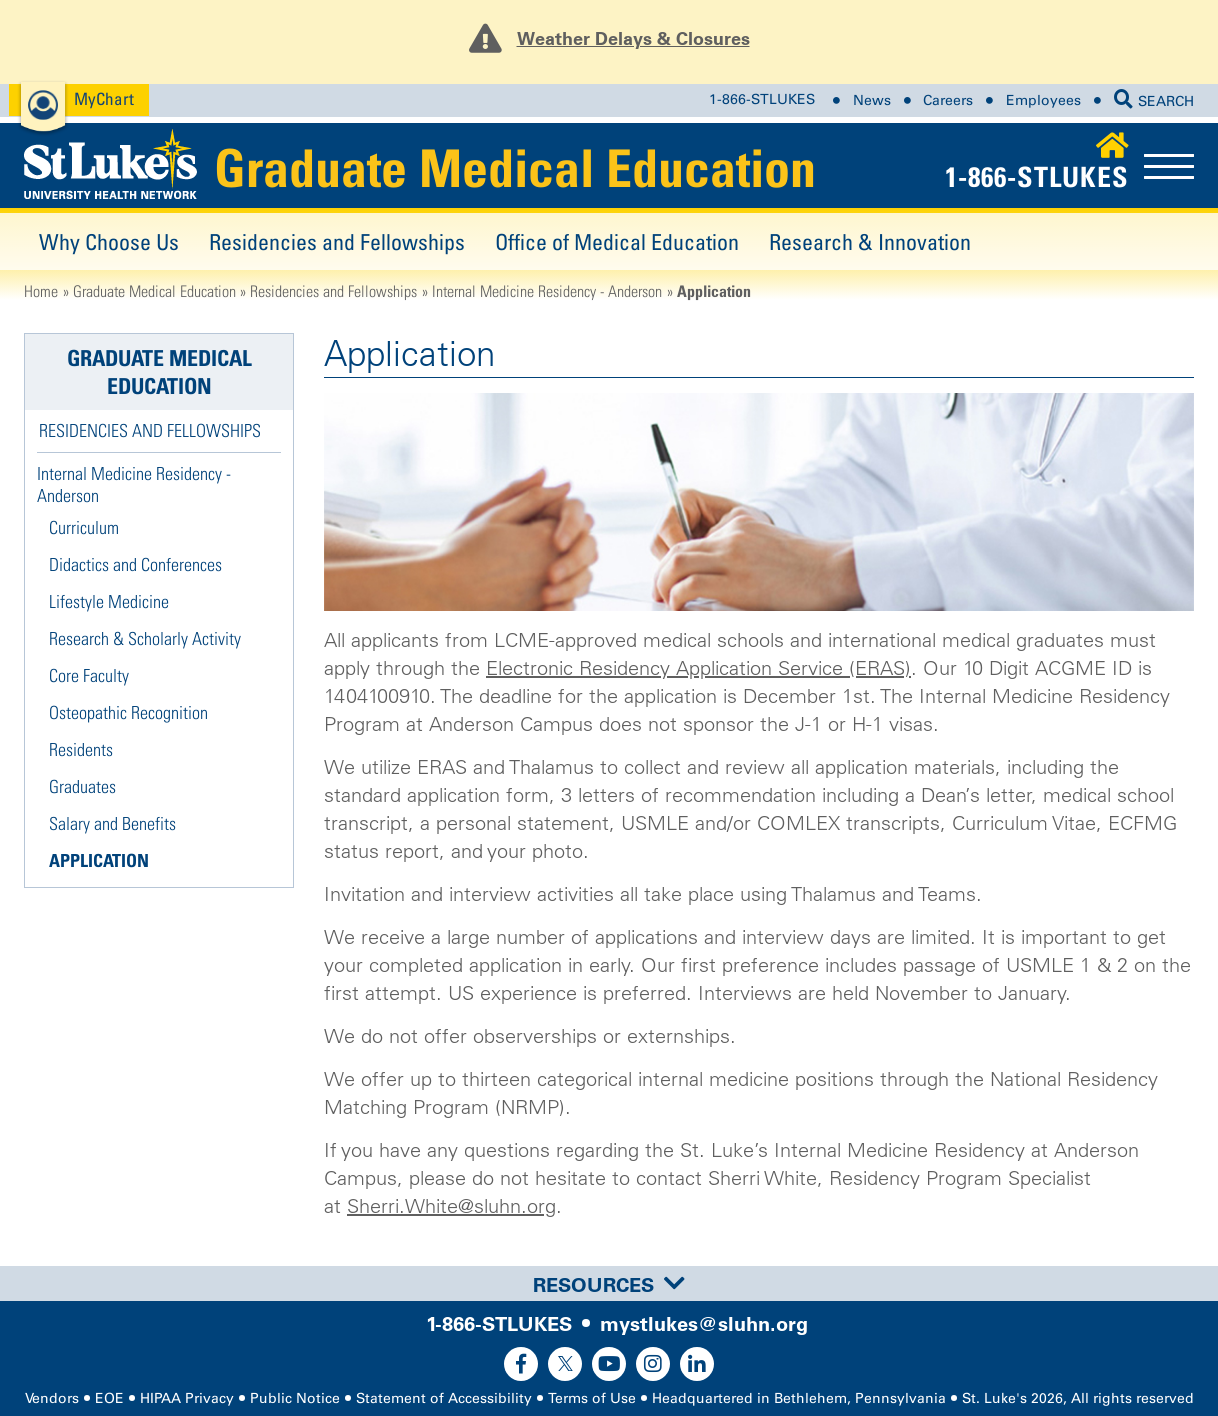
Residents (81, 749)
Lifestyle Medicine (109, 601)
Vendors (52, 1398)
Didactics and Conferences (135, 564)
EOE (109, 1398)
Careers (948, 99)
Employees (1043, 99)
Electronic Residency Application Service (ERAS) (698, 668)
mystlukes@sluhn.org (704, 1324)
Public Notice (295, 1398)
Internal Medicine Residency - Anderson (547, 291)
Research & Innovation (870, 241)
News (872, 99)
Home (41, 291)
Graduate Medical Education (515, 168)
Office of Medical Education (617, 241)
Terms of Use (592, 1398)
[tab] (609, 1283)
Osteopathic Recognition (128, 712)
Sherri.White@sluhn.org (451, 1206)
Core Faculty (89, 675)
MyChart (104, 98)
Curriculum (84, 527)
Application (99, 860)
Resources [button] (609, 1285)
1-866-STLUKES (762, 99)
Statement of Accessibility (444, 1398)
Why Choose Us (109, 241)
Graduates (82, 786)
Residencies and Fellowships (337, 241)
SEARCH (1154, 101)
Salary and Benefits (112, 823)
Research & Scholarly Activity (145, 638)
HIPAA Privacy (187, 1398)
